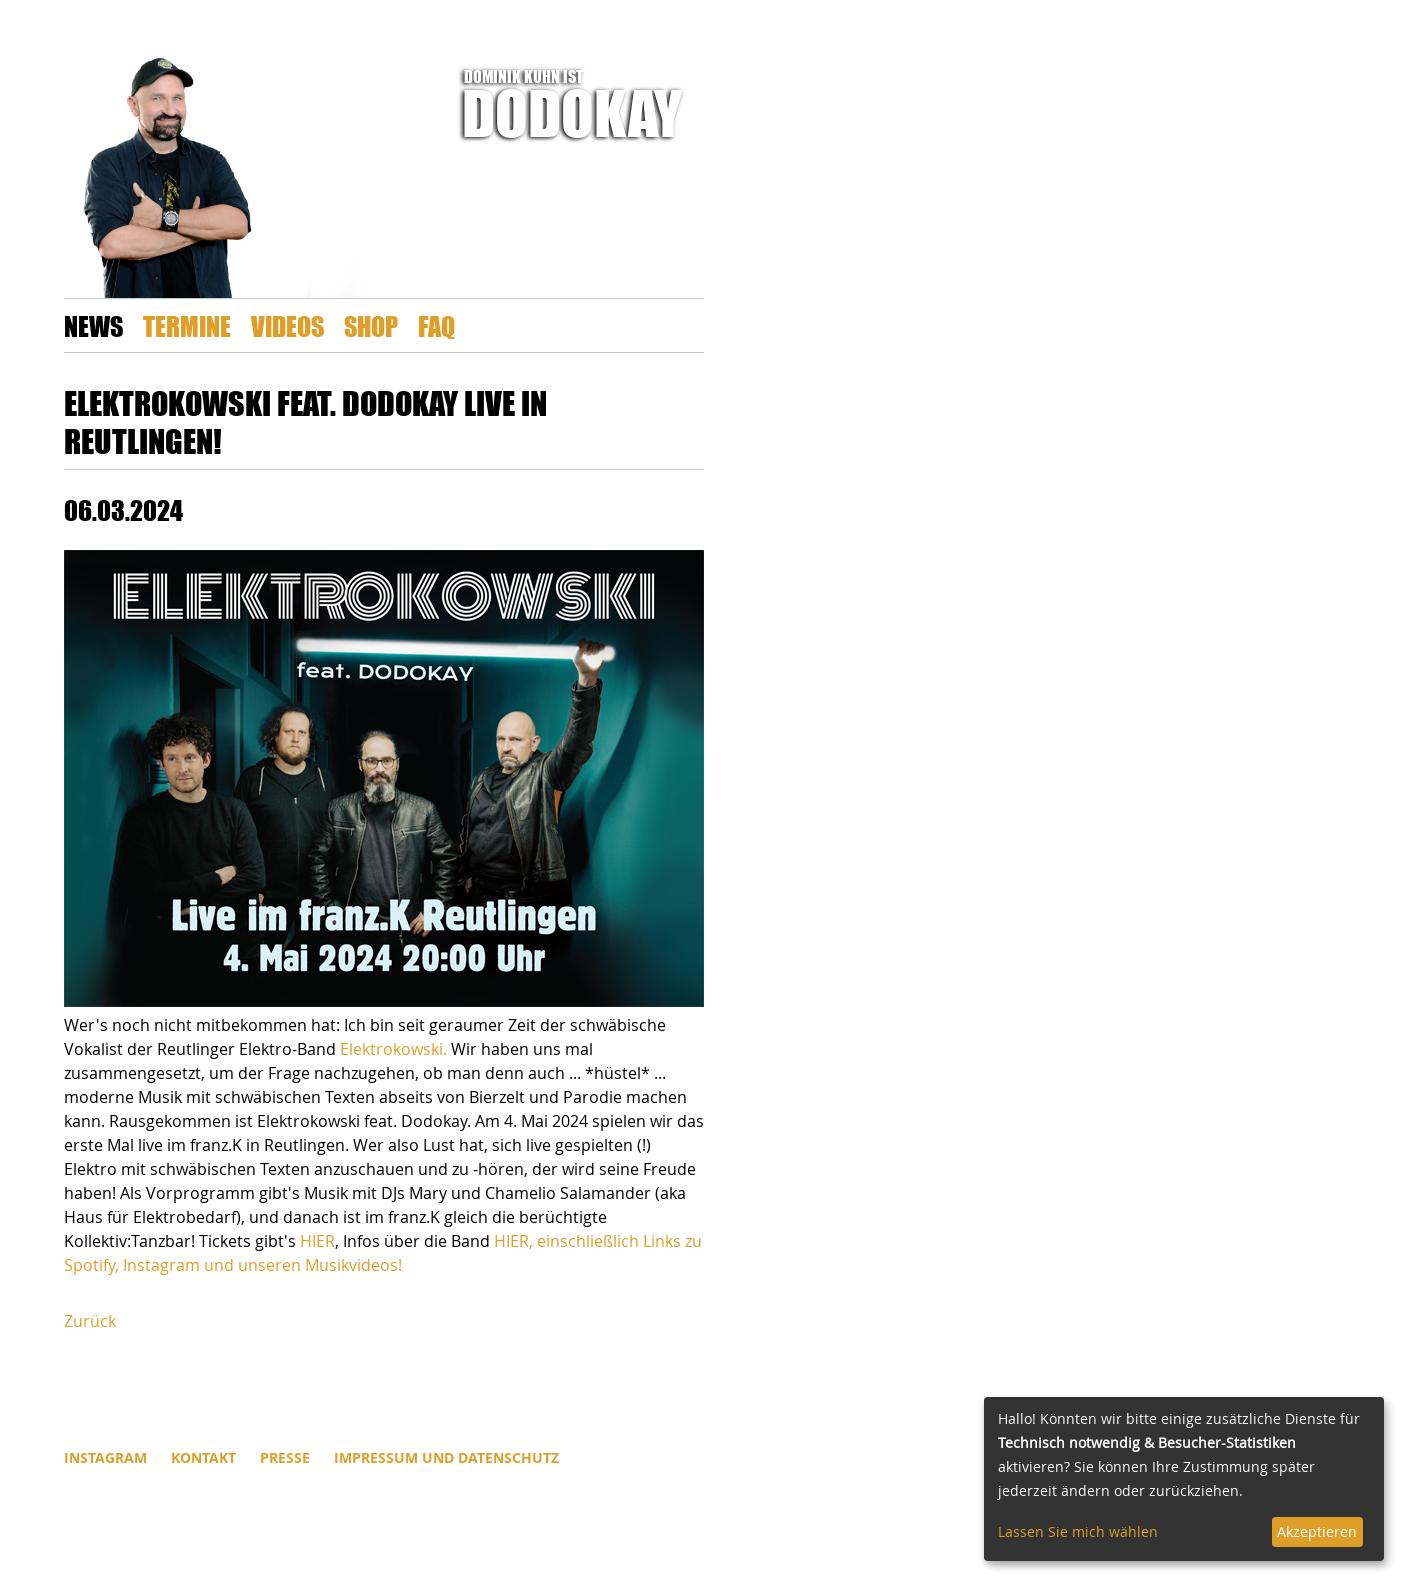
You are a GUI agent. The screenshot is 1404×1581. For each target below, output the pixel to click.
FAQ (436, 325)
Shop (371, 325)
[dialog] (1184, 1479)
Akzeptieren (1317, 1531)
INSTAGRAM (105, 1457)
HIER (317, 1241)
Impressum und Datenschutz (446, 1457)
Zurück (90, 1321)
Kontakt (203, 1457)
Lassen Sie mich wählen (1078, 1531)
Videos (287, 325)
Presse (285, 1457)
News (93, 325)
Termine (187, 325)
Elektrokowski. (393, 1049)
